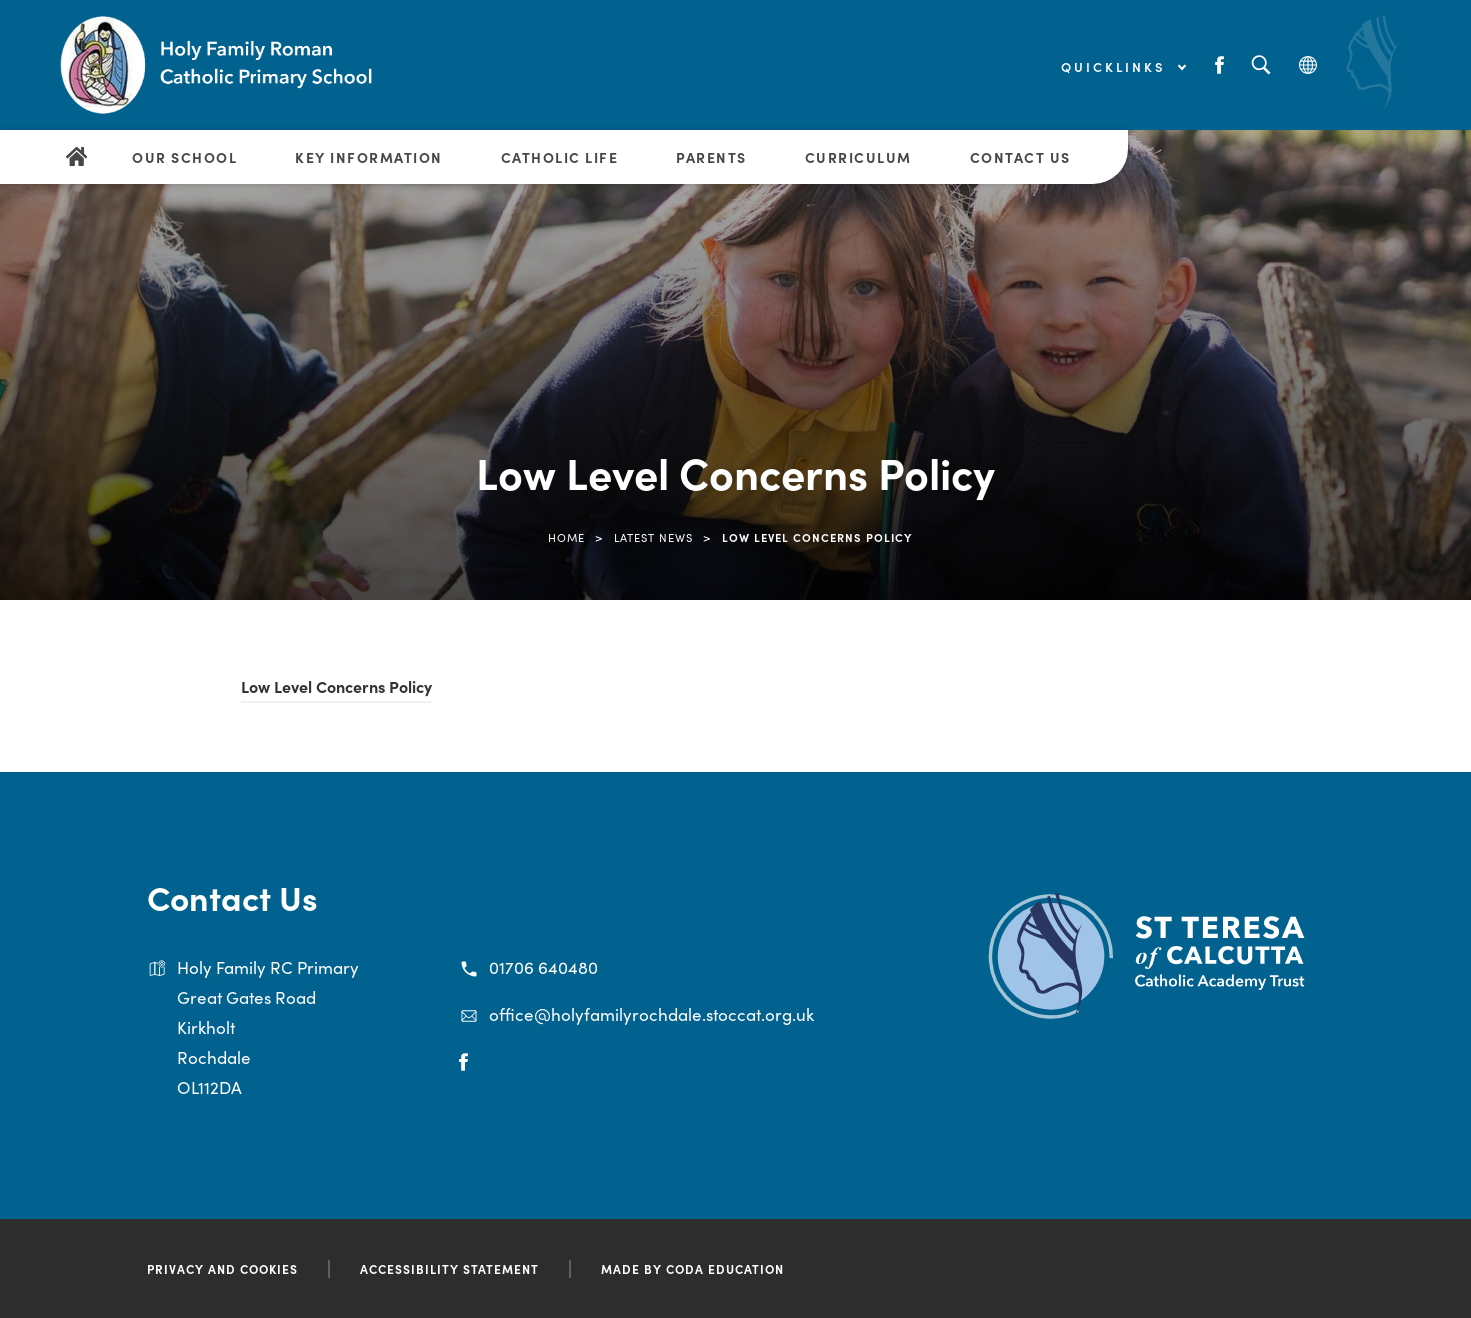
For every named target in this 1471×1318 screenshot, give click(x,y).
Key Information (369, 157)
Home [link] (566, 537)
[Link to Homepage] (220, 65)
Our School (184, 157)
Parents (711, 157)
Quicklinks (1123, 66)
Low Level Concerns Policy (336, 686)
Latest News (653, 537)
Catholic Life (560, 157)
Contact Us (1020, 157)
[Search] (1260, 65)
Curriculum (858, 157)
